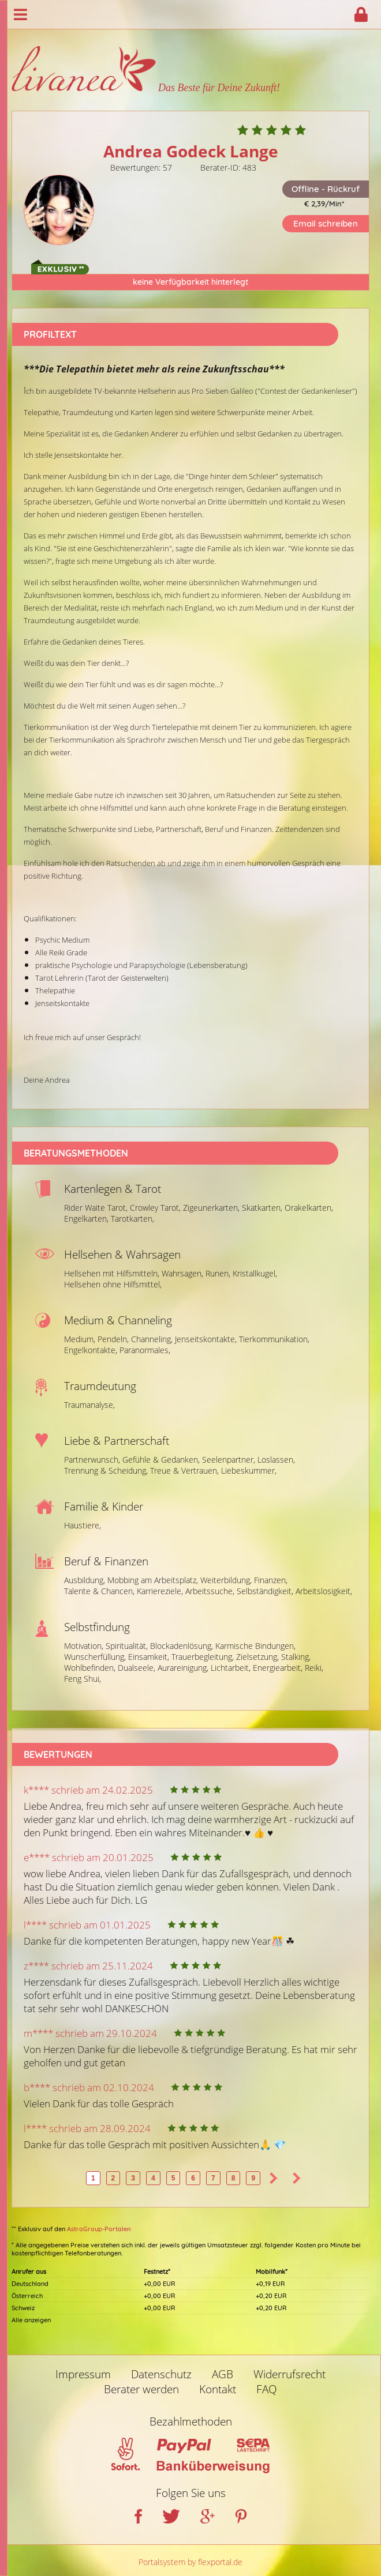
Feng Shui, (82, 1678)
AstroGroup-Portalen (98, 2229)
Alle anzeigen (31, 2320)
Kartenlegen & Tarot (112, 1188)
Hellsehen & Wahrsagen (122, 1254)
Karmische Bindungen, (255, 1645)
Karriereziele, (160, 1590)
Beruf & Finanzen (106, 1561)
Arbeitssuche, (209, 1590)
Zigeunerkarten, (211, 1207)
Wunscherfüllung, (95, 1656)
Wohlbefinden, (89, 1667)
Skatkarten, (262, 1207)
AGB (222, 2374)
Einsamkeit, (148, 1656)
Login (360, 14)
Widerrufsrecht (289, 2374)
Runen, (218, 1273)
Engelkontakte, (90, 1350)
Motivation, (83, 1645)
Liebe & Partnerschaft (116, 1440)
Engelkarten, (86, 1218)
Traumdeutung (100, 1386)
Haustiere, (82, 1525)
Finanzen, (270, 1580)
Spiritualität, (127, 1645)
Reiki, (314, 1667)
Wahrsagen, (182, 1273)
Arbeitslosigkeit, (324, 1590)
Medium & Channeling (118, 1320)
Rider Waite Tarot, (96, 1207)
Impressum (83, 2374)
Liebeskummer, (249, 1470)
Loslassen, (276, 1459)
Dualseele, (136, 1667)
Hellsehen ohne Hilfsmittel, (113, 1284)
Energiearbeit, (277, 1667)
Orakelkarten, (309, 1207)
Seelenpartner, (228, 1459)
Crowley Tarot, (155, 1207)
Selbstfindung (97, 1627)
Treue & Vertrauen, (184, 1470)
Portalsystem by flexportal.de (190, 2561)
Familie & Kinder (103, 1506)
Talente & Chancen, (99, 1590)
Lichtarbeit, (231, 1667)
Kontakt (217, 2389)
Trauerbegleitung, (202, 1656)
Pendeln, (113, 1339)
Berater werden (141, 2389)
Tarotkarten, (132, 1218)
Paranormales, (144, 1350)
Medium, (79, 1339)
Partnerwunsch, (92, 1459)
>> (296, 2178)
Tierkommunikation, (274, 1339)
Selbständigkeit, (265, 1590)
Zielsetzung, (257, 1656)
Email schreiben (325, 223)
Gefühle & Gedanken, (161, 1459)
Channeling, (152, 1339)
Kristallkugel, (255, 1273)
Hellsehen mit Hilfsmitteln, (111, 1273)
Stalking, (296, 1656)
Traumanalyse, (89, 1404)
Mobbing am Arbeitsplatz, (152, 1580)
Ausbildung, (84, 1580)
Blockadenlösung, (181, 1645)
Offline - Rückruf (326, 188)
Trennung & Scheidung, (106, 1470)
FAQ (266, 2389)
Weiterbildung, (226, 1580)
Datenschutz (161, 2374)
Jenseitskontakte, (206, 1339)
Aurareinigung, (183, 1667)
